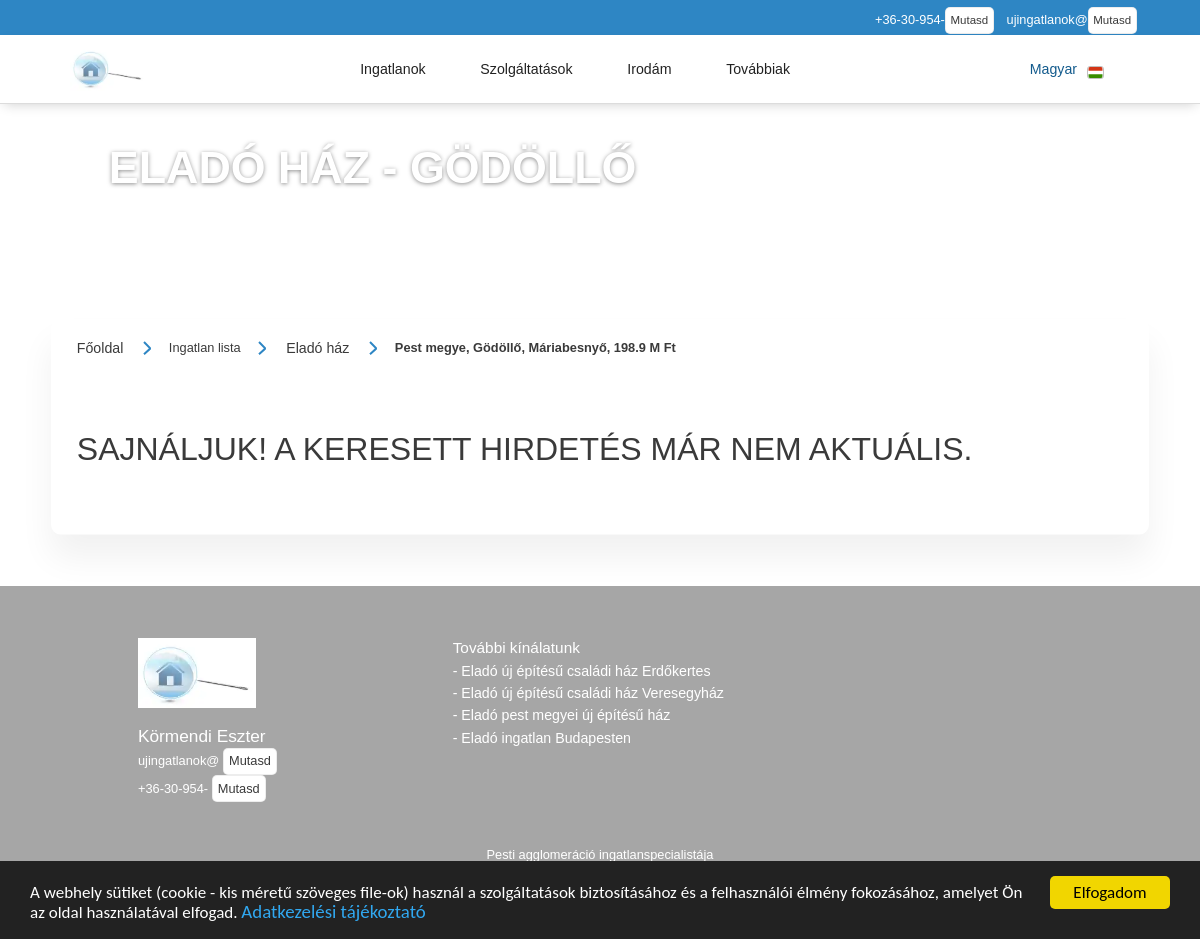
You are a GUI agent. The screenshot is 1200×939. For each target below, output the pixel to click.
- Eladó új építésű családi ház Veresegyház (588, 693)
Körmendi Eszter (202, 736)
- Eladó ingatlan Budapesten (542, 738)
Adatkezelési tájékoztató (333, 917)
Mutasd (969, 20)
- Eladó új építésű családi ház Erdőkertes (582, 671)
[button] (393, 69)
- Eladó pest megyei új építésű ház (562, 715)
